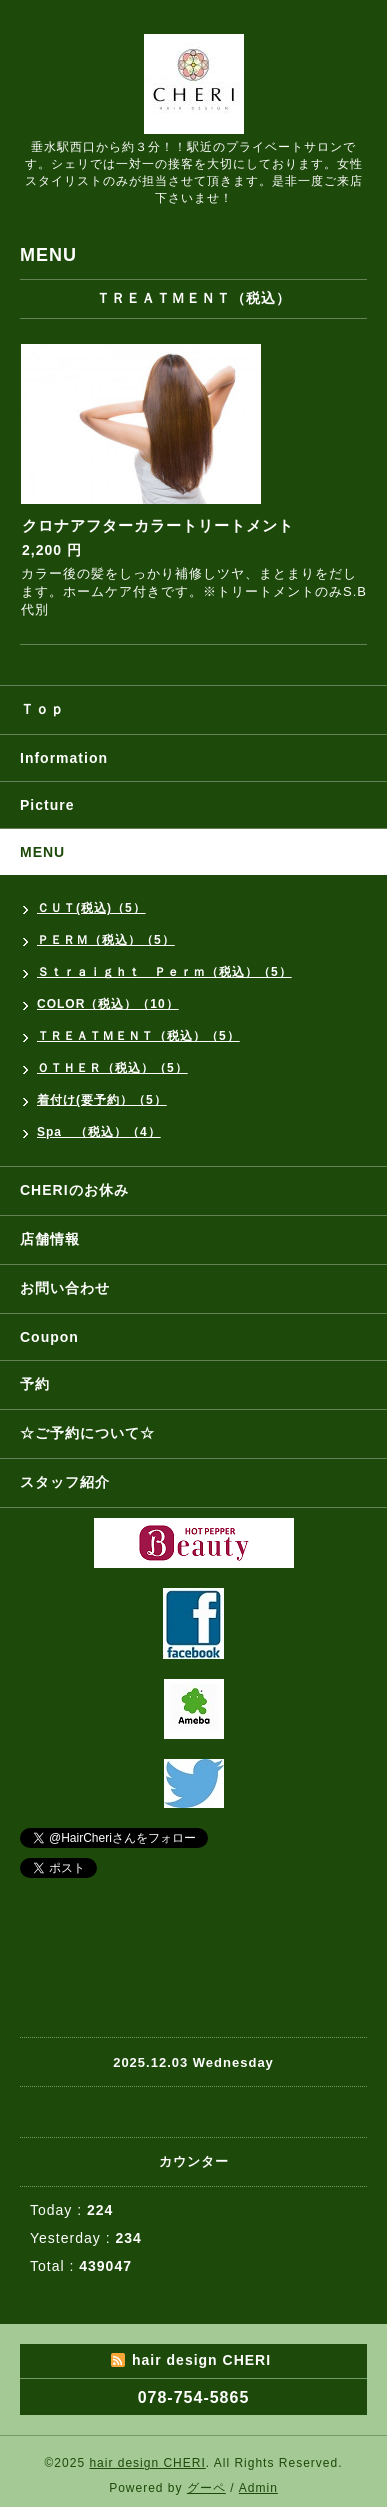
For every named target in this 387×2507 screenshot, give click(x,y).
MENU (42, 852)
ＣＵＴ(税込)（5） (91, 908)
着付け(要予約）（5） (102, 1100)
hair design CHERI (147, 2463)
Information (64, 758)
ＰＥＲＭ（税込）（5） (106, 940)
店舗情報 (50, 1239)
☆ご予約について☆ (87, 1433)
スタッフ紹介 (65, 1482)
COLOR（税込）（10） (108, 1004)
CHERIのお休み (74, 1190)
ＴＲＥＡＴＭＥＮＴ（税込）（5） (138, 1036)
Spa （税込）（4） (99, 1132)
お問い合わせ (65, 1288)
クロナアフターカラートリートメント (158, 525)
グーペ (206, 2488)
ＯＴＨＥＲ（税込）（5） (112, 1068)
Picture (47, 805)
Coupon (49, 1337)
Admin (258, 2488)
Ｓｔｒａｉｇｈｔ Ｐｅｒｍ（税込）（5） (164, 972)
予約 (35, 1384)
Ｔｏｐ (42, 709)
